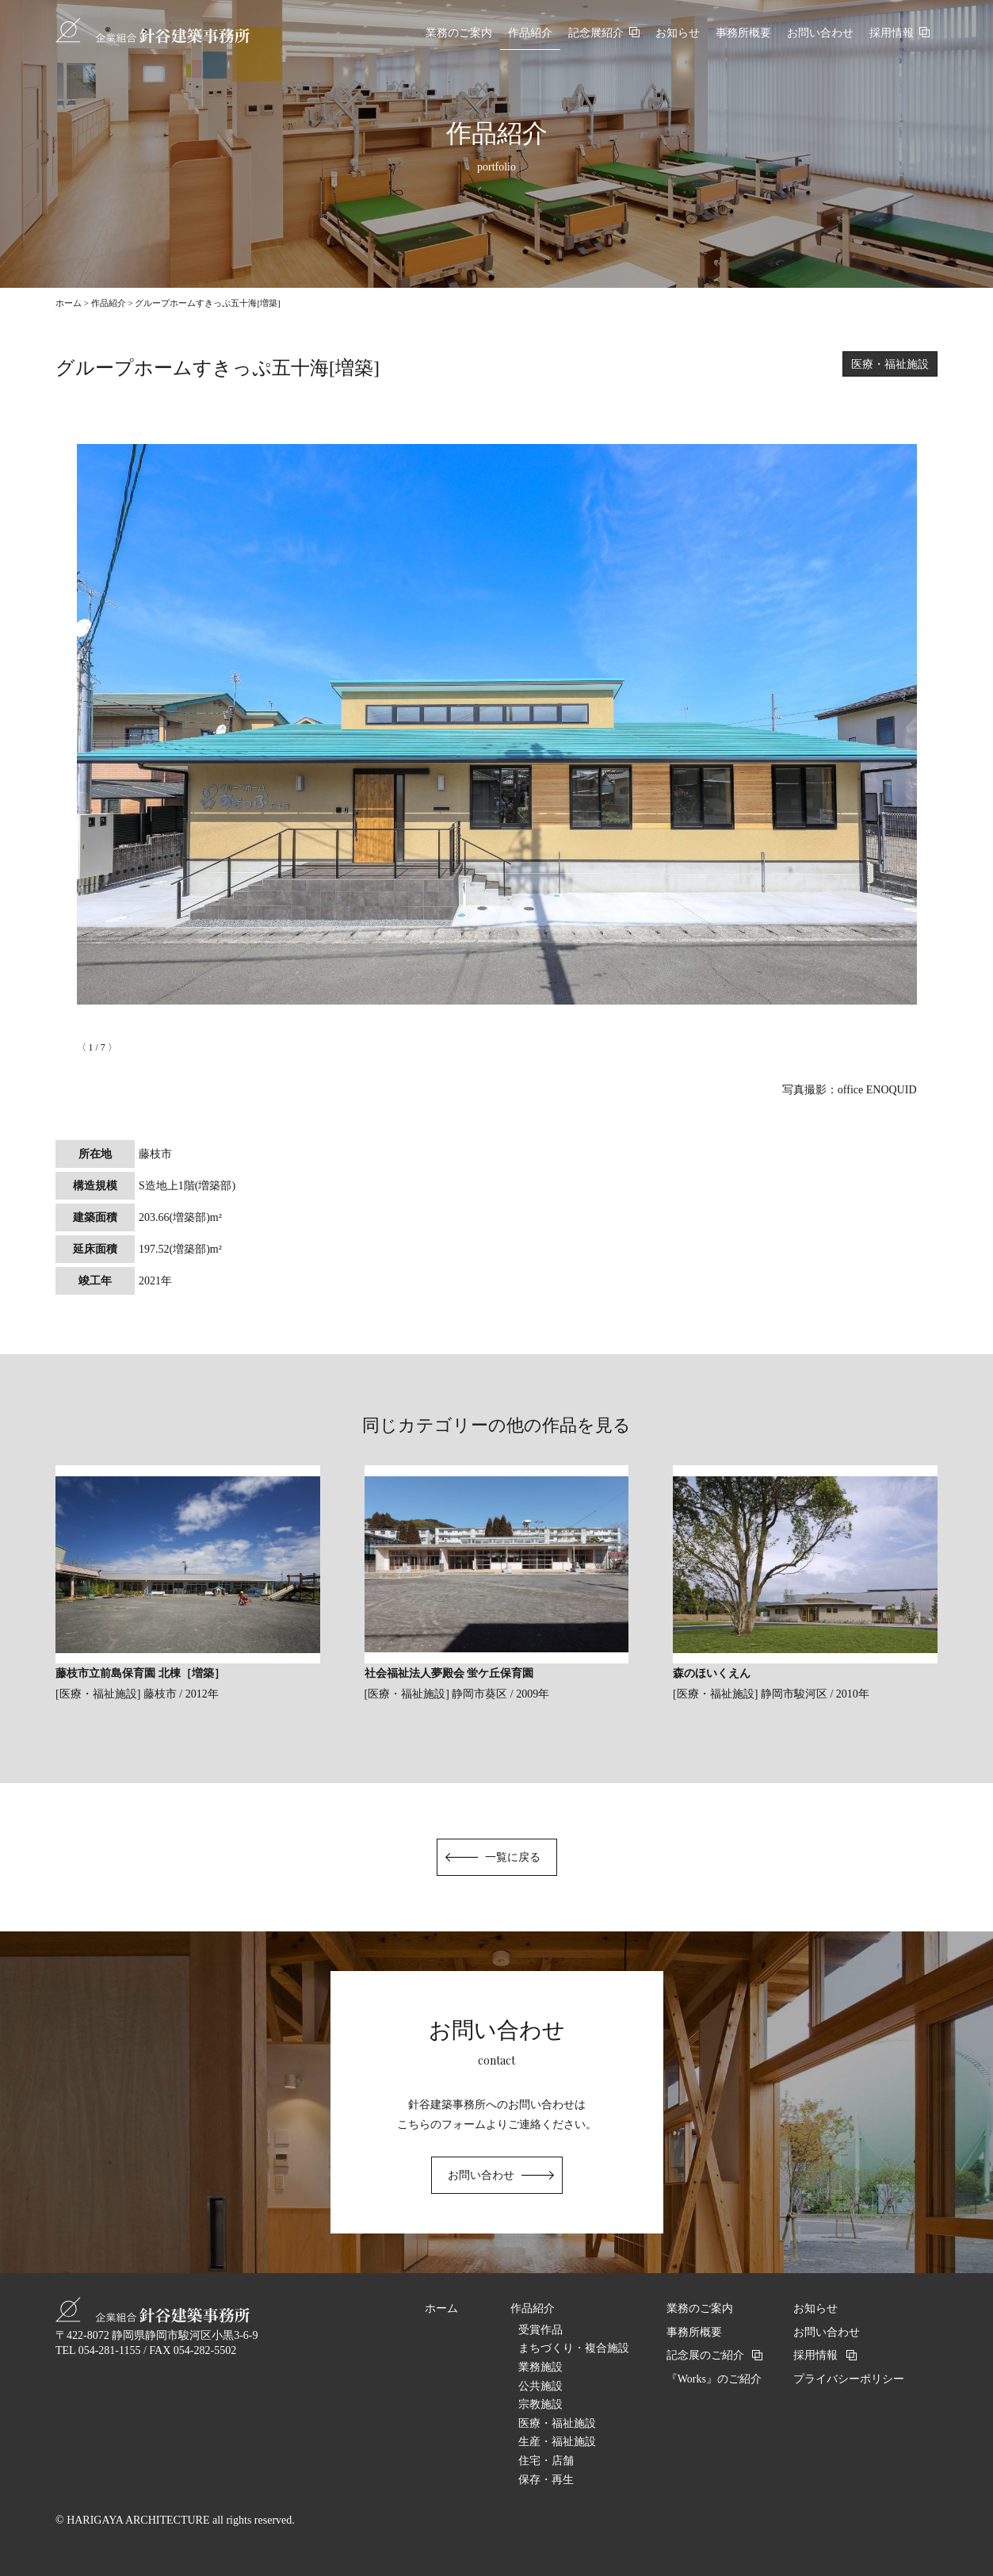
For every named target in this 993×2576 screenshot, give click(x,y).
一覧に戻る (512, 1857)
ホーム (68, 303)
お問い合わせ (481, 2175)
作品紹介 (108, 303)
